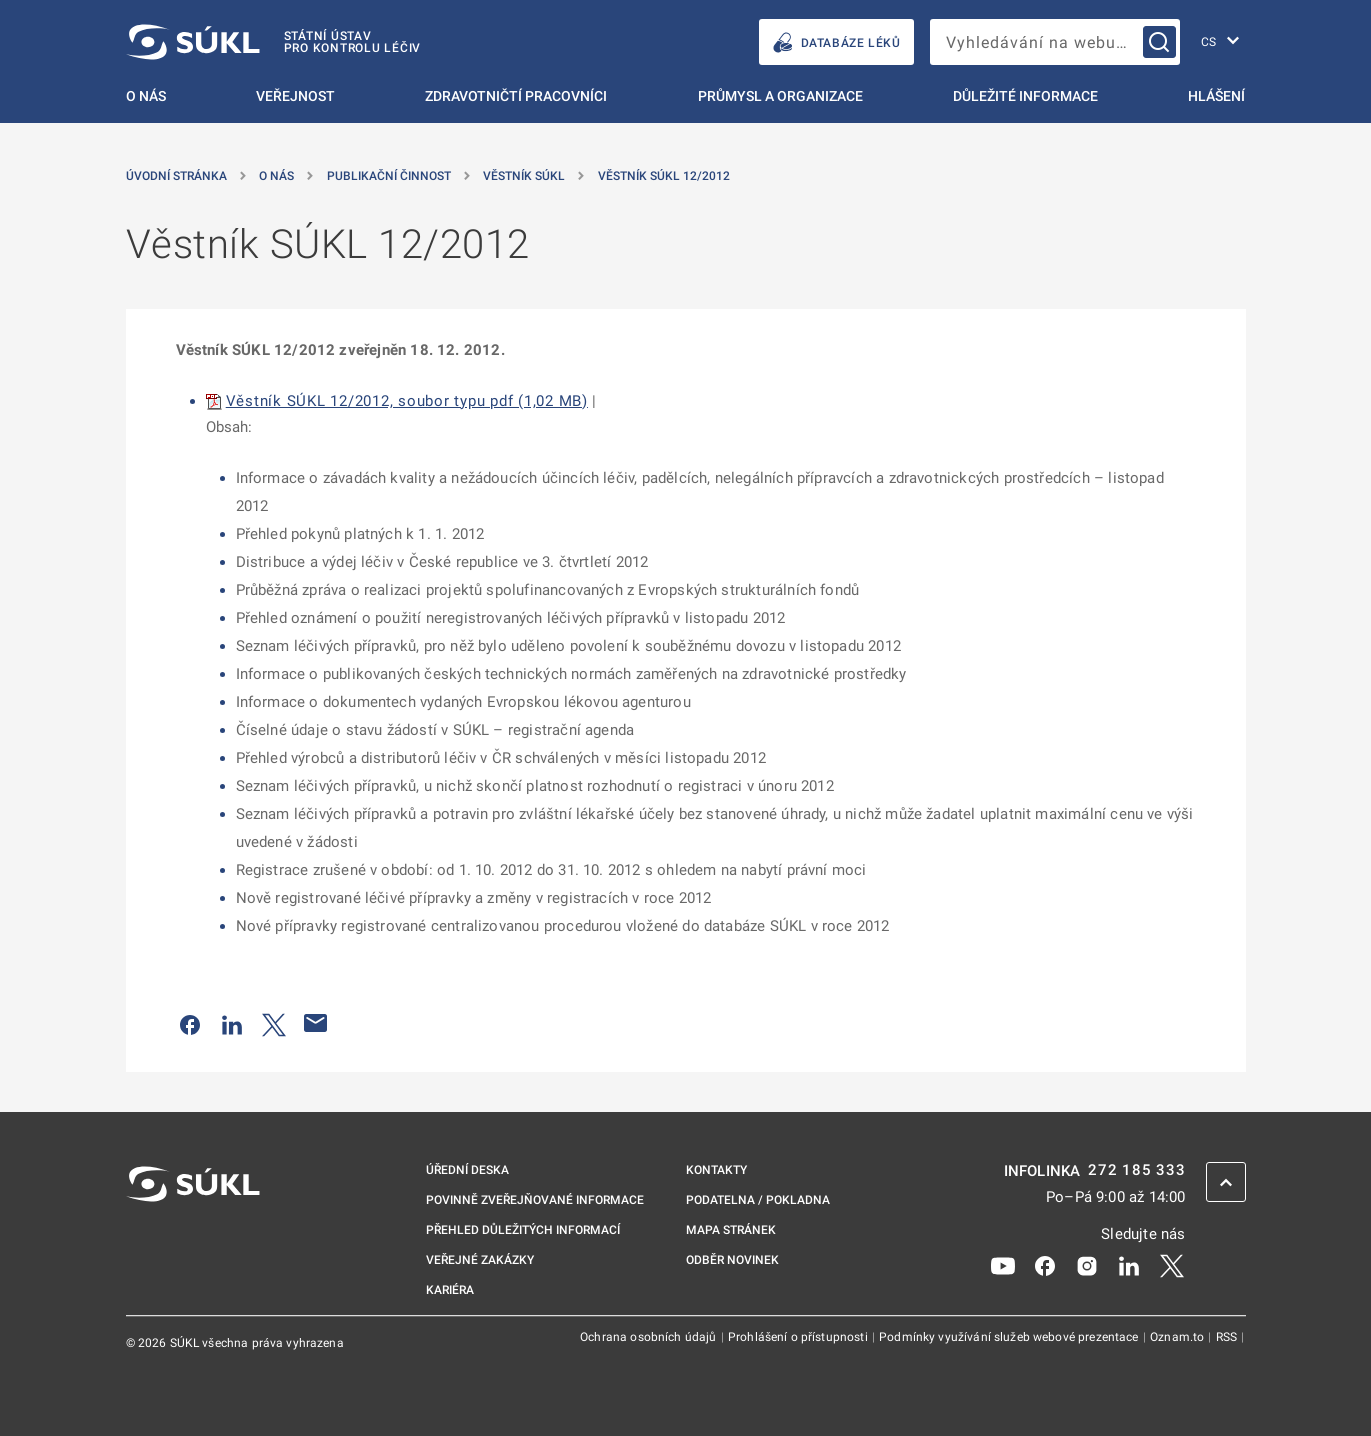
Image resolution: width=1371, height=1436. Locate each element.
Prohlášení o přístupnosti (799, 1337)
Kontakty (716, 1170)
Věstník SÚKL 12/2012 (664, 176)
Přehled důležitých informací (523, 1230)
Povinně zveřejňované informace (535, 1200)
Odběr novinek (732, 1260)
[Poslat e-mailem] (316, 1023)
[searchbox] (1055, 42)
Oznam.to (1178, 1337)
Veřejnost (295, 96)
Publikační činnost (389, 176)
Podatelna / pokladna (758, 1200)
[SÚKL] (274, 42)
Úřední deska (467, 1170)
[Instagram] (1087, 1264)
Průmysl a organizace (780, 96)
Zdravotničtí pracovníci (516, 96)
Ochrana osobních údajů (649, 1337)
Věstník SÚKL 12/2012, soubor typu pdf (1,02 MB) (407, 401)
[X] (1172, 1264)
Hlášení (1216, 96)
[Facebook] (1045, 1264)
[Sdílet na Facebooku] (190, 1023)
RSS (1228, 1337)
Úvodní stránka (176, 176)
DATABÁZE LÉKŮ (836, 42)
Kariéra (450, 1290)
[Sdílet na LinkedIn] (232, 1023)
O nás (146, 96)
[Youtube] (1003, 1264)
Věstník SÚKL (524, 176)
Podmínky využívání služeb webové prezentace (1010, 1337)
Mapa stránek (731, 1230)
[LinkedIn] (1129, 1264)
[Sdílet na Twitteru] (274, 1023)
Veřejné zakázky (480, 1260)
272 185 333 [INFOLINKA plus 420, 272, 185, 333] (1136, 1170)
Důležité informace (1025, 96)
